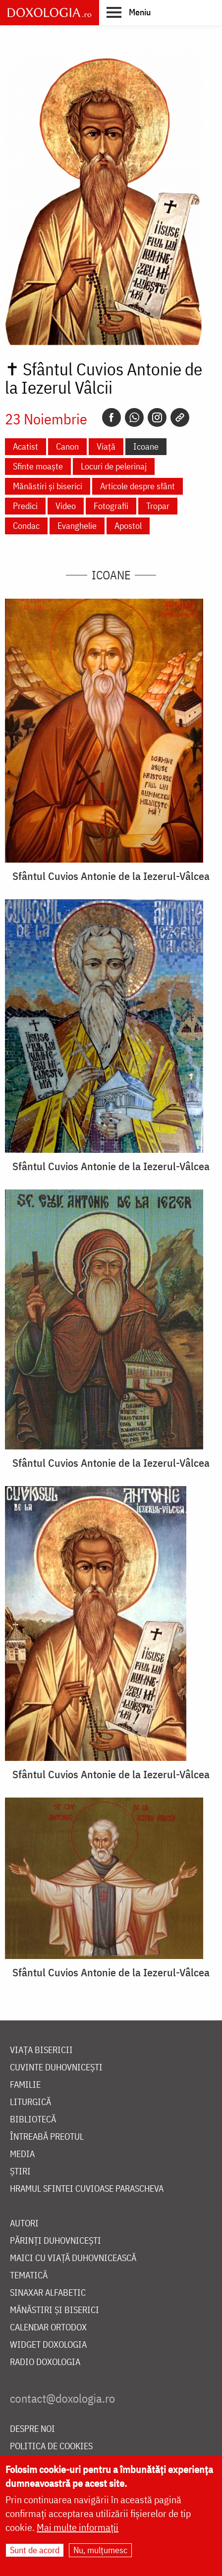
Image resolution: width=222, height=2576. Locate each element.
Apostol (128, 525)
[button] (129, 11)
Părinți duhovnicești (55, 2241)
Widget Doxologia (48, 2345)
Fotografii (111, 506)
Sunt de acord (34, 2550)
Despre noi (32, 2429)
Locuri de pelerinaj (114, 466)
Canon (67, 446)
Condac (26, 525)
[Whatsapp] (134, 417)
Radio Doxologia (45, 2362)
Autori (24, 2223)
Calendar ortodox (48, 2327)
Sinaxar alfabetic (48, 2293)
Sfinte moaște (38, 466)
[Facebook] (111, 417)
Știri (20, 2171)
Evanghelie (77, 525)
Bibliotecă (33, 2119)
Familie (25, 2085)
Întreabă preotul (47, 2137)
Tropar (157, 506)
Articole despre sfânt (137, 486)
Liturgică (30, 2102)
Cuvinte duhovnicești (56, 2067)
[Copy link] (179, 417)
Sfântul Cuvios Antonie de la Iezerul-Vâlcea (111, 876)
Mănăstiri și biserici (47, 486)
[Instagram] (157, 417)
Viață (106, 446)
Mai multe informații (77, 2527)
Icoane (146, 446)
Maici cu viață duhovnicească (73, 2258)
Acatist (25, 446)
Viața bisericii (41, 2050)
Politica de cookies (51, 2446)
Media (22, 2154)
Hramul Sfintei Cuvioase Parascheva (87, 2189)
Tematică (29, 2275)
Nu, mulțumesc (100, 2550)
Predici (25, 506)
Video (66, 506)
